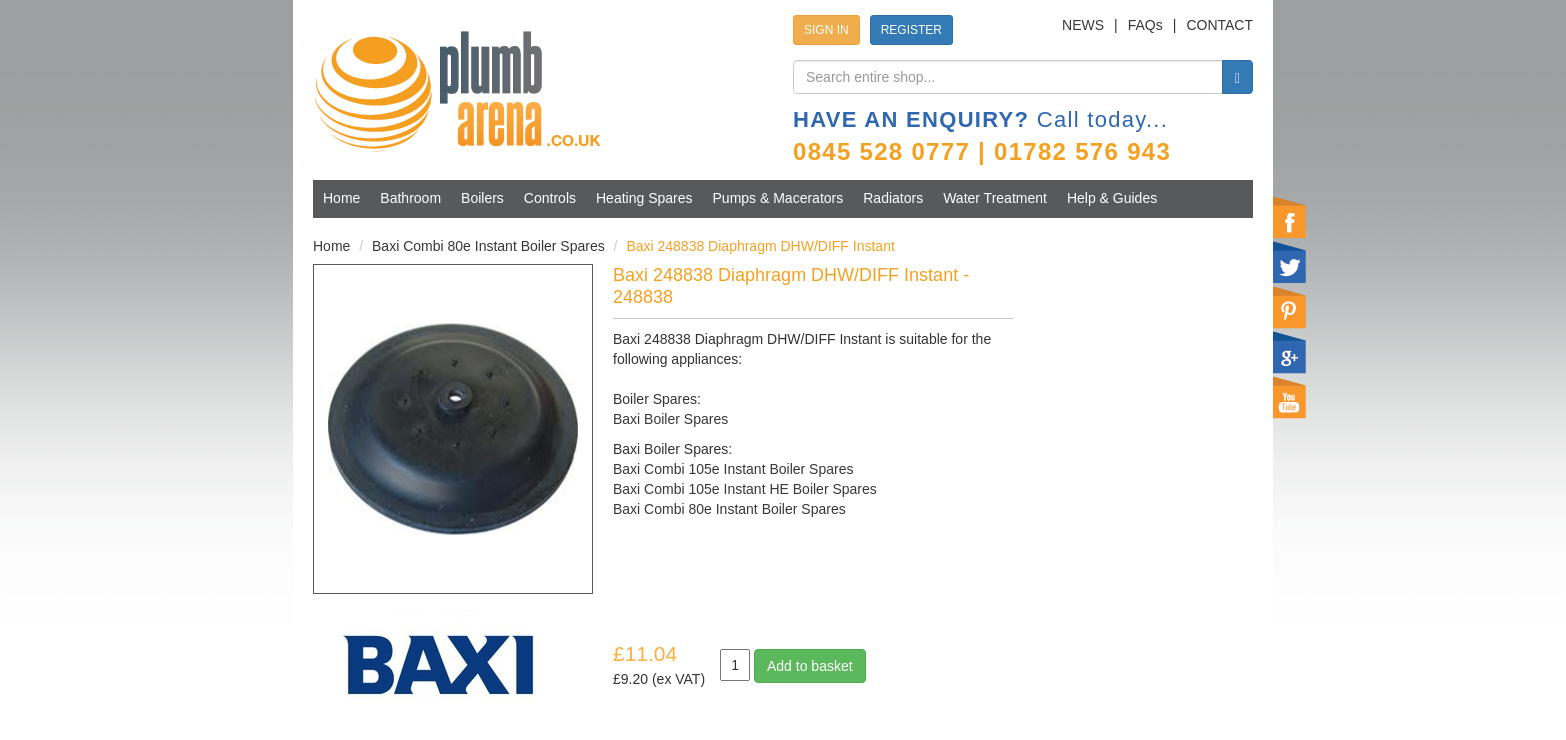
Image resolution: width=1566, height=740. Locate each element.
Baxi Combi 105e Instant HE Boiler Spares (745, 489)
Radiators (893, 198)
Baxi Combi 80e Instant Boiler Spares (488, 246)
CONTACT (1219, 25)
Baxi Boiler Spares (670, 419)
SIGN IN (826, 30)
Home (341, 198)
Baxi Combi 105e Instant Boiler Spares (733, 469)
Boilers (482, 198)
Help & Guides (1112, 198)
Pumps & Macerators (778, 198)
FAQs (1145, 25)
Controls (550, 198)
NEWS (1083, 25)
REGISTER (911, 30)
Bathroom (410, 198)
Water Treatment (995, 198)
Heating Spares (644, 198)
